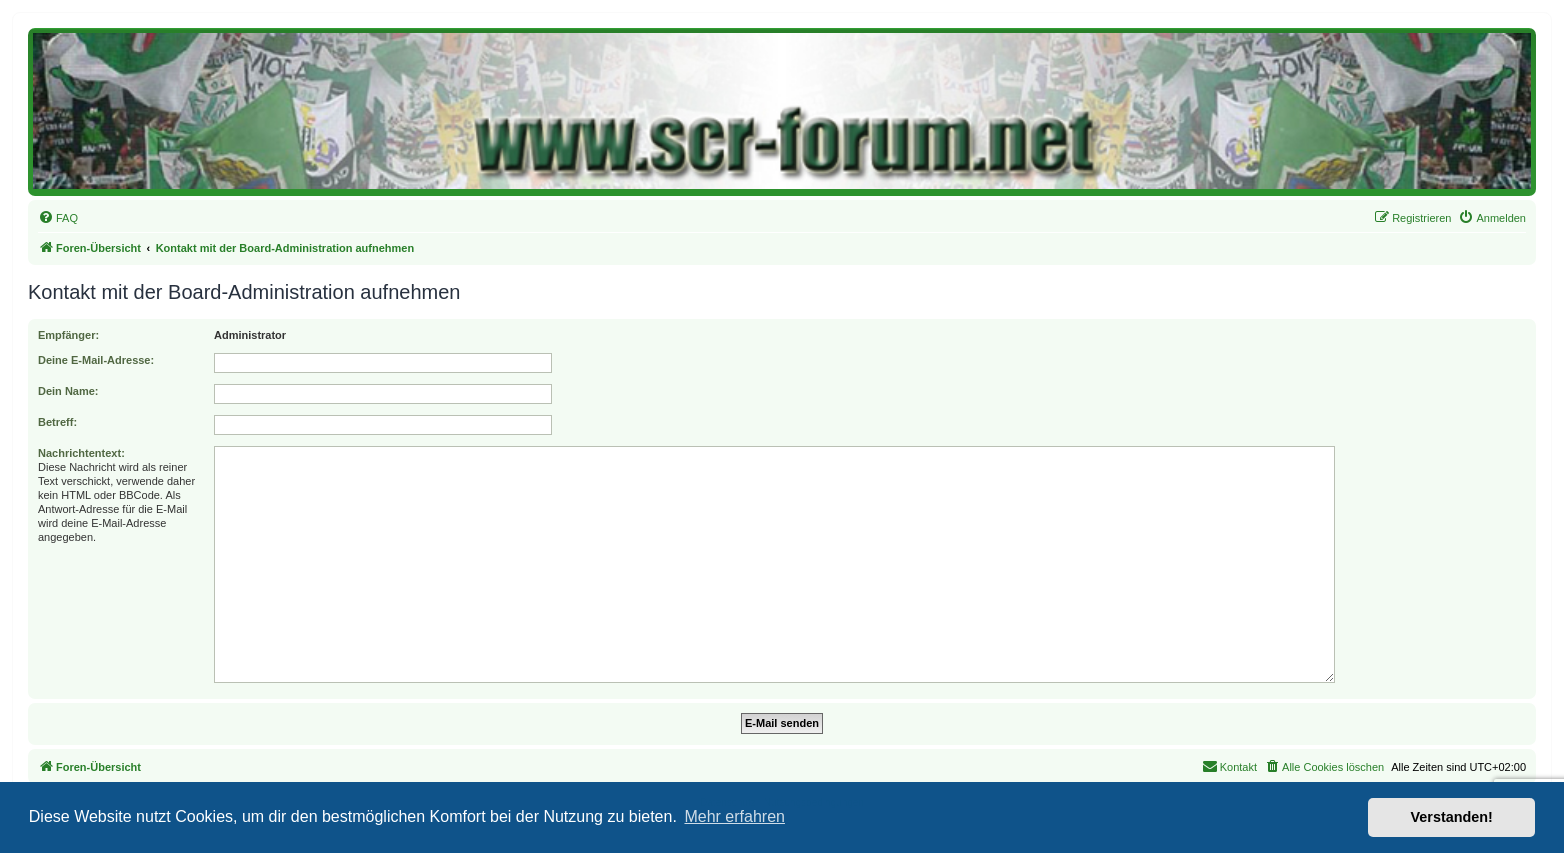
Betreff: (57, 422)
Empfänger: (68, 335)
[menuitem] (58, 218)
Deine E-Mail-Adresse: (96, 360)
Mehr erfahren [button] (734, 816)
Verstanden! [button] (1452, 817)
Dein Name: (68, 391)
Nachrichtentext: (81, 453)
